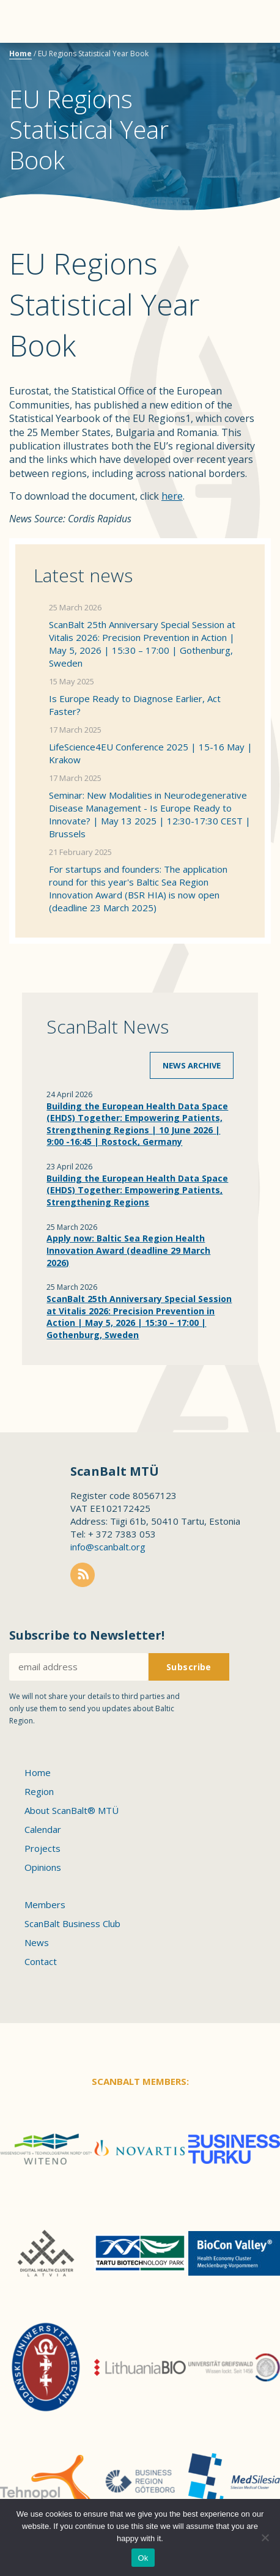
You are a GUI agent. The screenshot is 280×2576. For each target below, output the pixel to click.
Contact (40, 1961)
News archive (192, 1065)
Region (39, 1791)
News (36, 1942)
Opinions (42, 1867)
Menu (30, 21)
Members (44, 1904)
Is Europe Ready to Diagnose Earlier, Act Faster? (135, 704)
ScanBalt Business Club (72, 1923)
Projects (42, 1848)
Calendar (42, 1829)
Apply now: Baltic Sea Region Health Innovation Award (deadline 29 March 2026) (128, 1250)
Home (20, 53)
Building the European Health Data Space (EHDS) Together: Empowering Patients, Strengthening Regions (137, 1190)
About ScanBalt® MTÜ (71, 1810)
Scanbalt (240, 58)
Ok (143, 2558)
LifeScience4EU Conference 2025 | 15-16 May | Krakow (150, 753)
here (172, 496)
